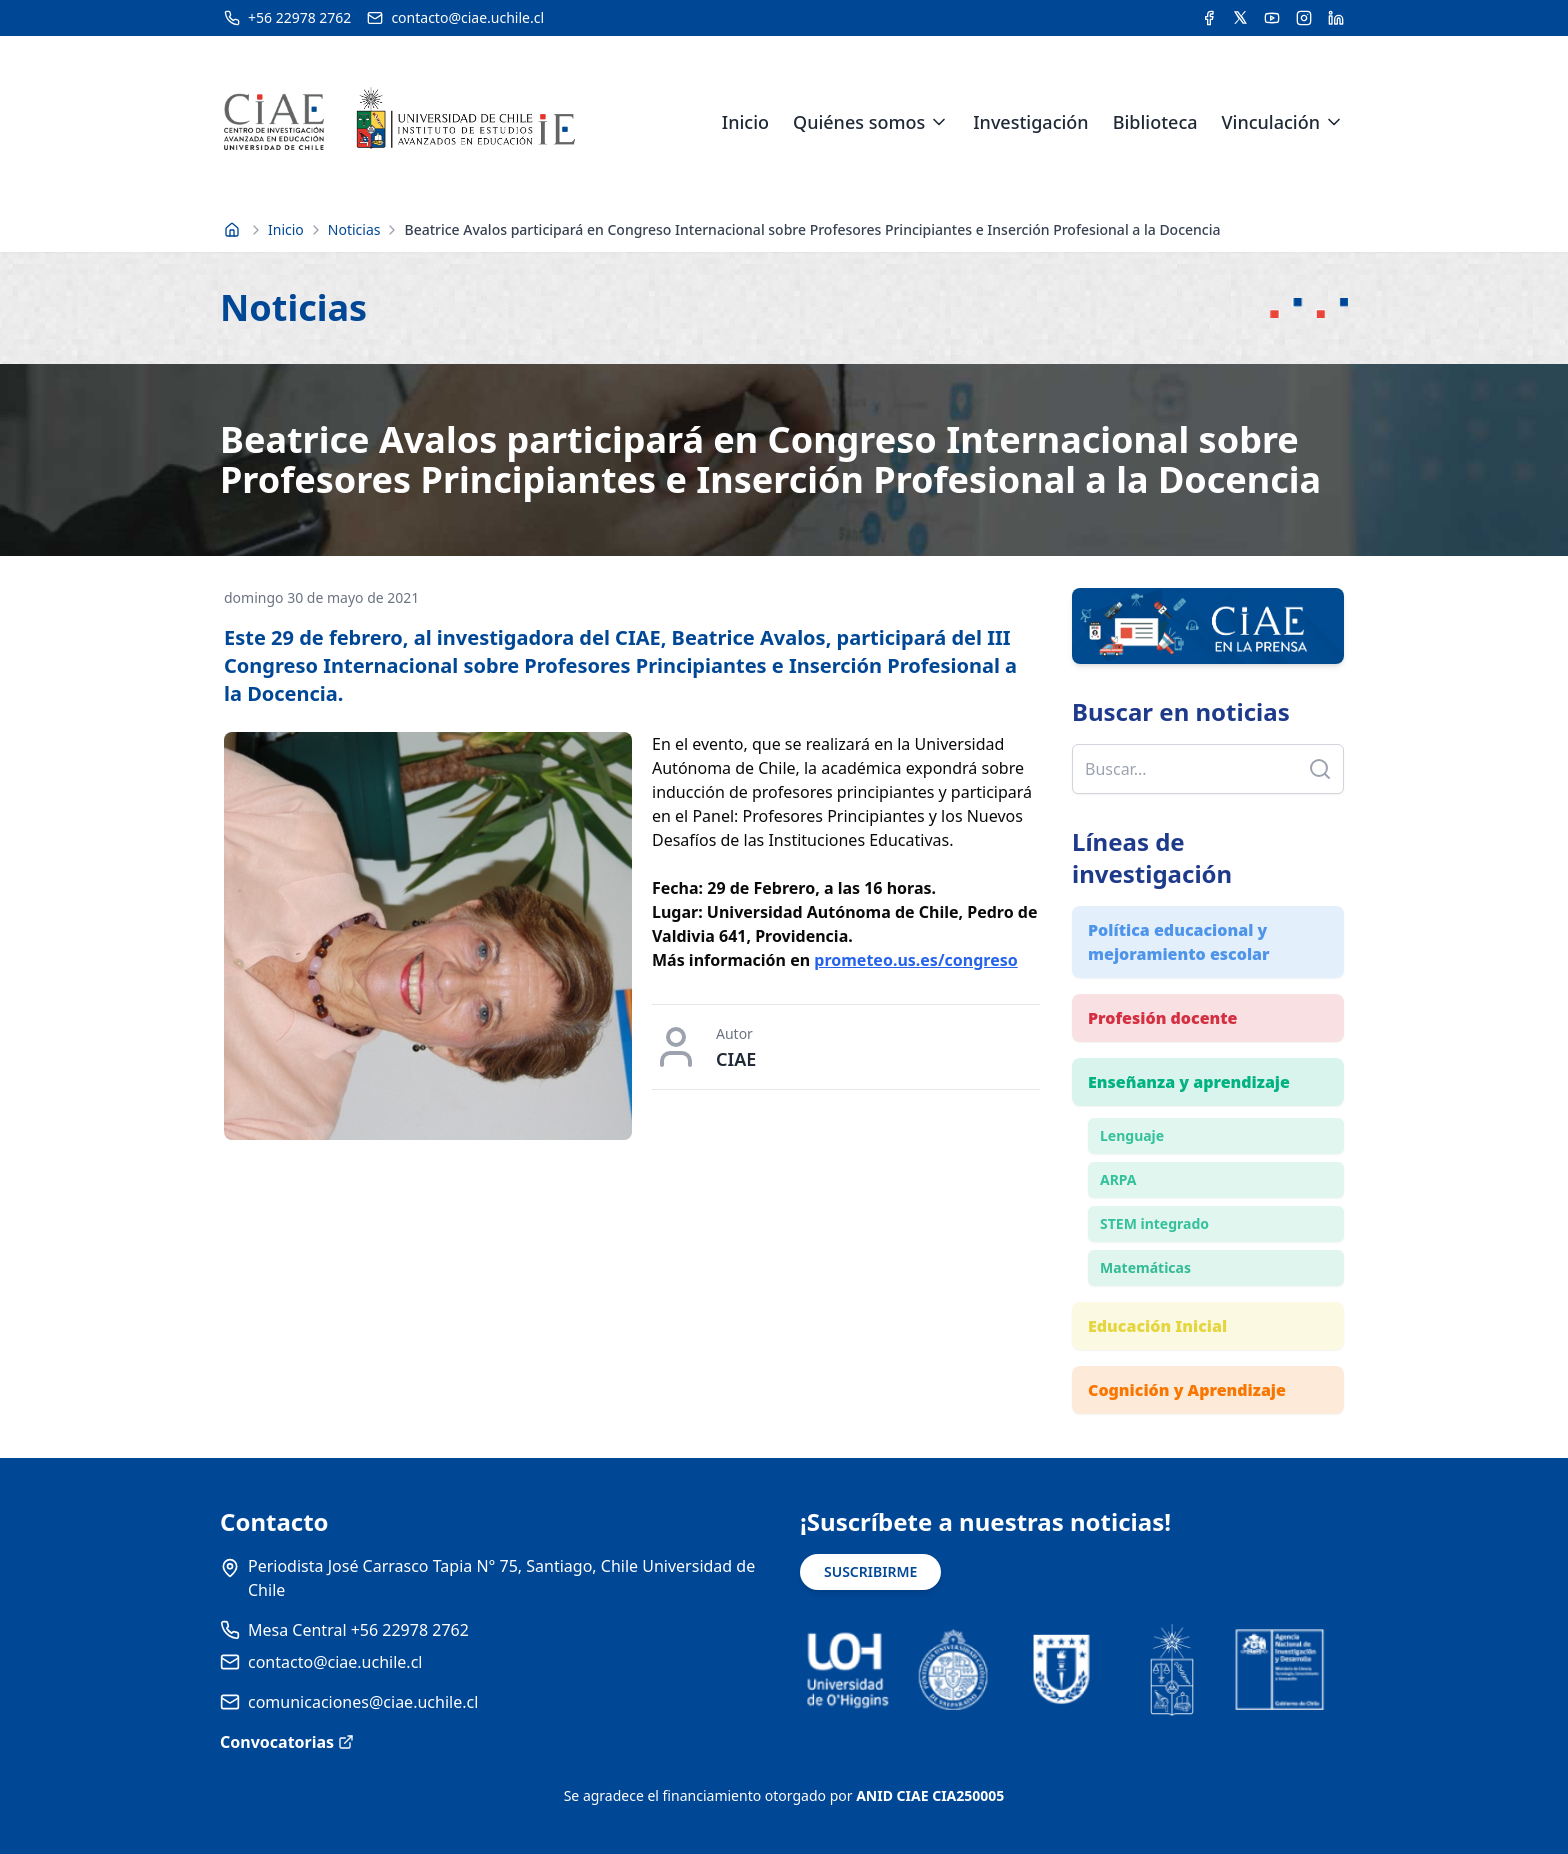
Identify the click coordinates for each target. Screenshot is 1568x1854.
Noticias (354, 229)
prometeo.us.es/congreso (915, 960)
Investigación (1030, 122)
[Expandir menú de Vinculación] (1334, 122)
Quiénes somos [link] (859, 122)
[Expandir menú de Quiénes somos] (939, 122)
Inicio (745, 122)
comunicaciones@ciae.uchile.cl (363, 1702)
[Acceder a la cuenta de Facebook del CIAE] (1209, 18)
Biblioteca (1155, 122)
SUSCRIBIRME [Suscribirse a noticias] (870, 1571)
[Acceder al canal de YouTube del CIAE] (1272, 18)
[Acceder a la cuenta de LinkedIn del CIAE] (1336, 18)
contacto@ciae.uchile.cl (335, 1662)
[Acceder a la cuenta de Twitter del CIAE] (1240, 18)
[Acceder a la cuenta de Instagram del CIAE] (1304, 18)
